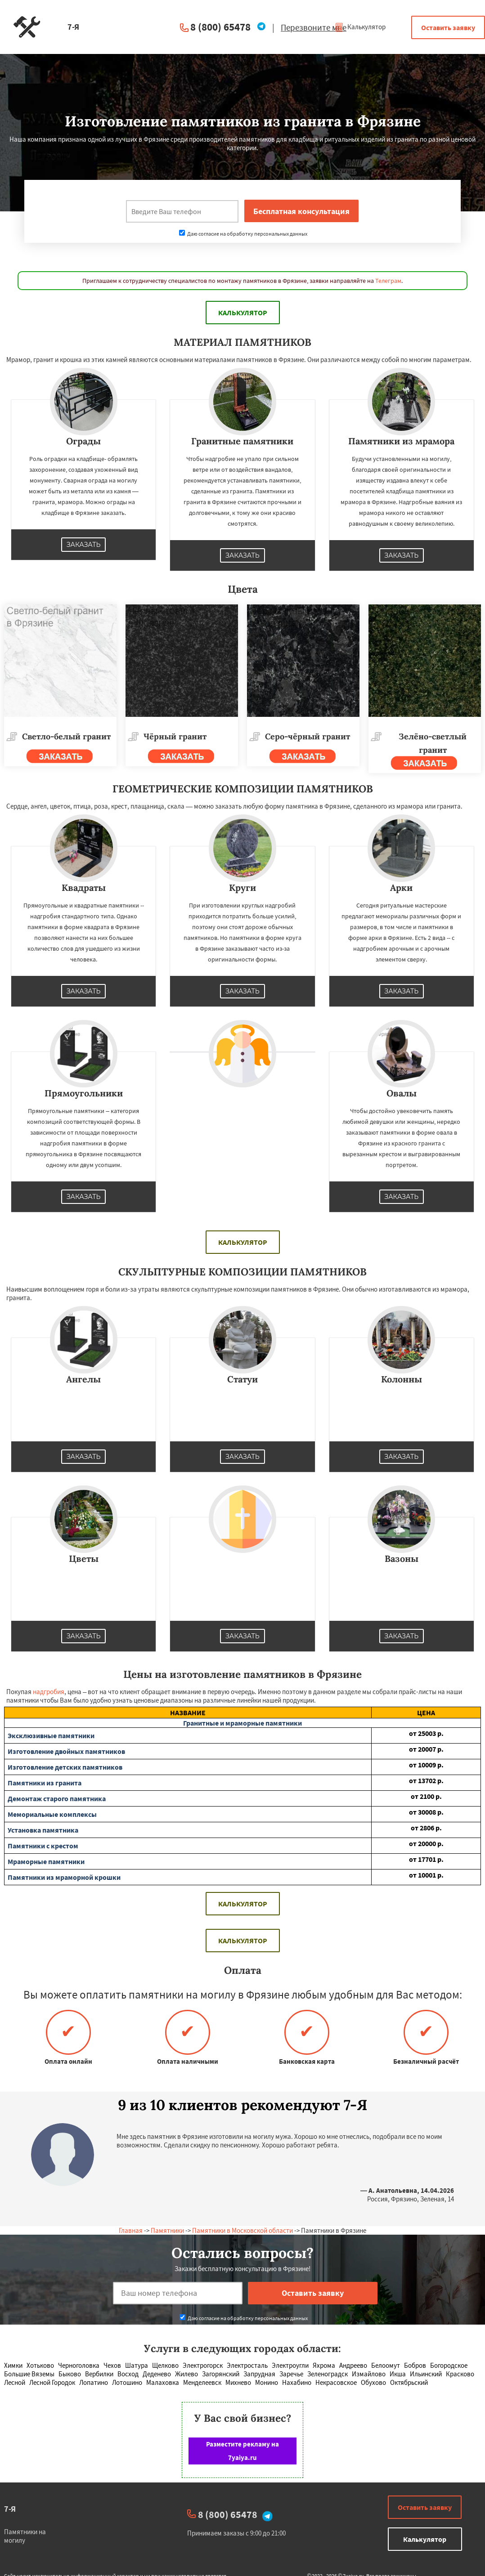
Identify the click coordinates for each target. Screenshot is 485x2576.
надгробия (48, 1691)
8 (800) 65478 (220, 26)
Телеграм (388, 281)
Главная (131, 2230)
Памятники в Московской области (242, 2230)
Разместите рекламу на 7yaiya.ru (242, 2451)
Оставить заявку (448, 27)
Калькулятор (360, 26)
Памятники (167, 2230)
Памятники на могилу (25, 2536)
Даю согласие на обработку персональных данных (243, 233)
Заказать (84, 545)
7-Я (10, 2509)
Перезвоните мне (313, 27)
